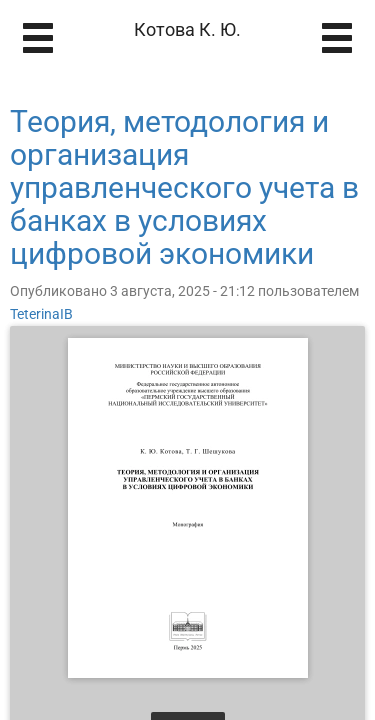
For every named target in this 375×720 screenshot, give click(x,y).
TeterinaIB (41, 314)
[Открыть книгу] (188, 508)
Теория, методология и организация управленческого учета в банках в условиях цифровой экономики (184, 187)
